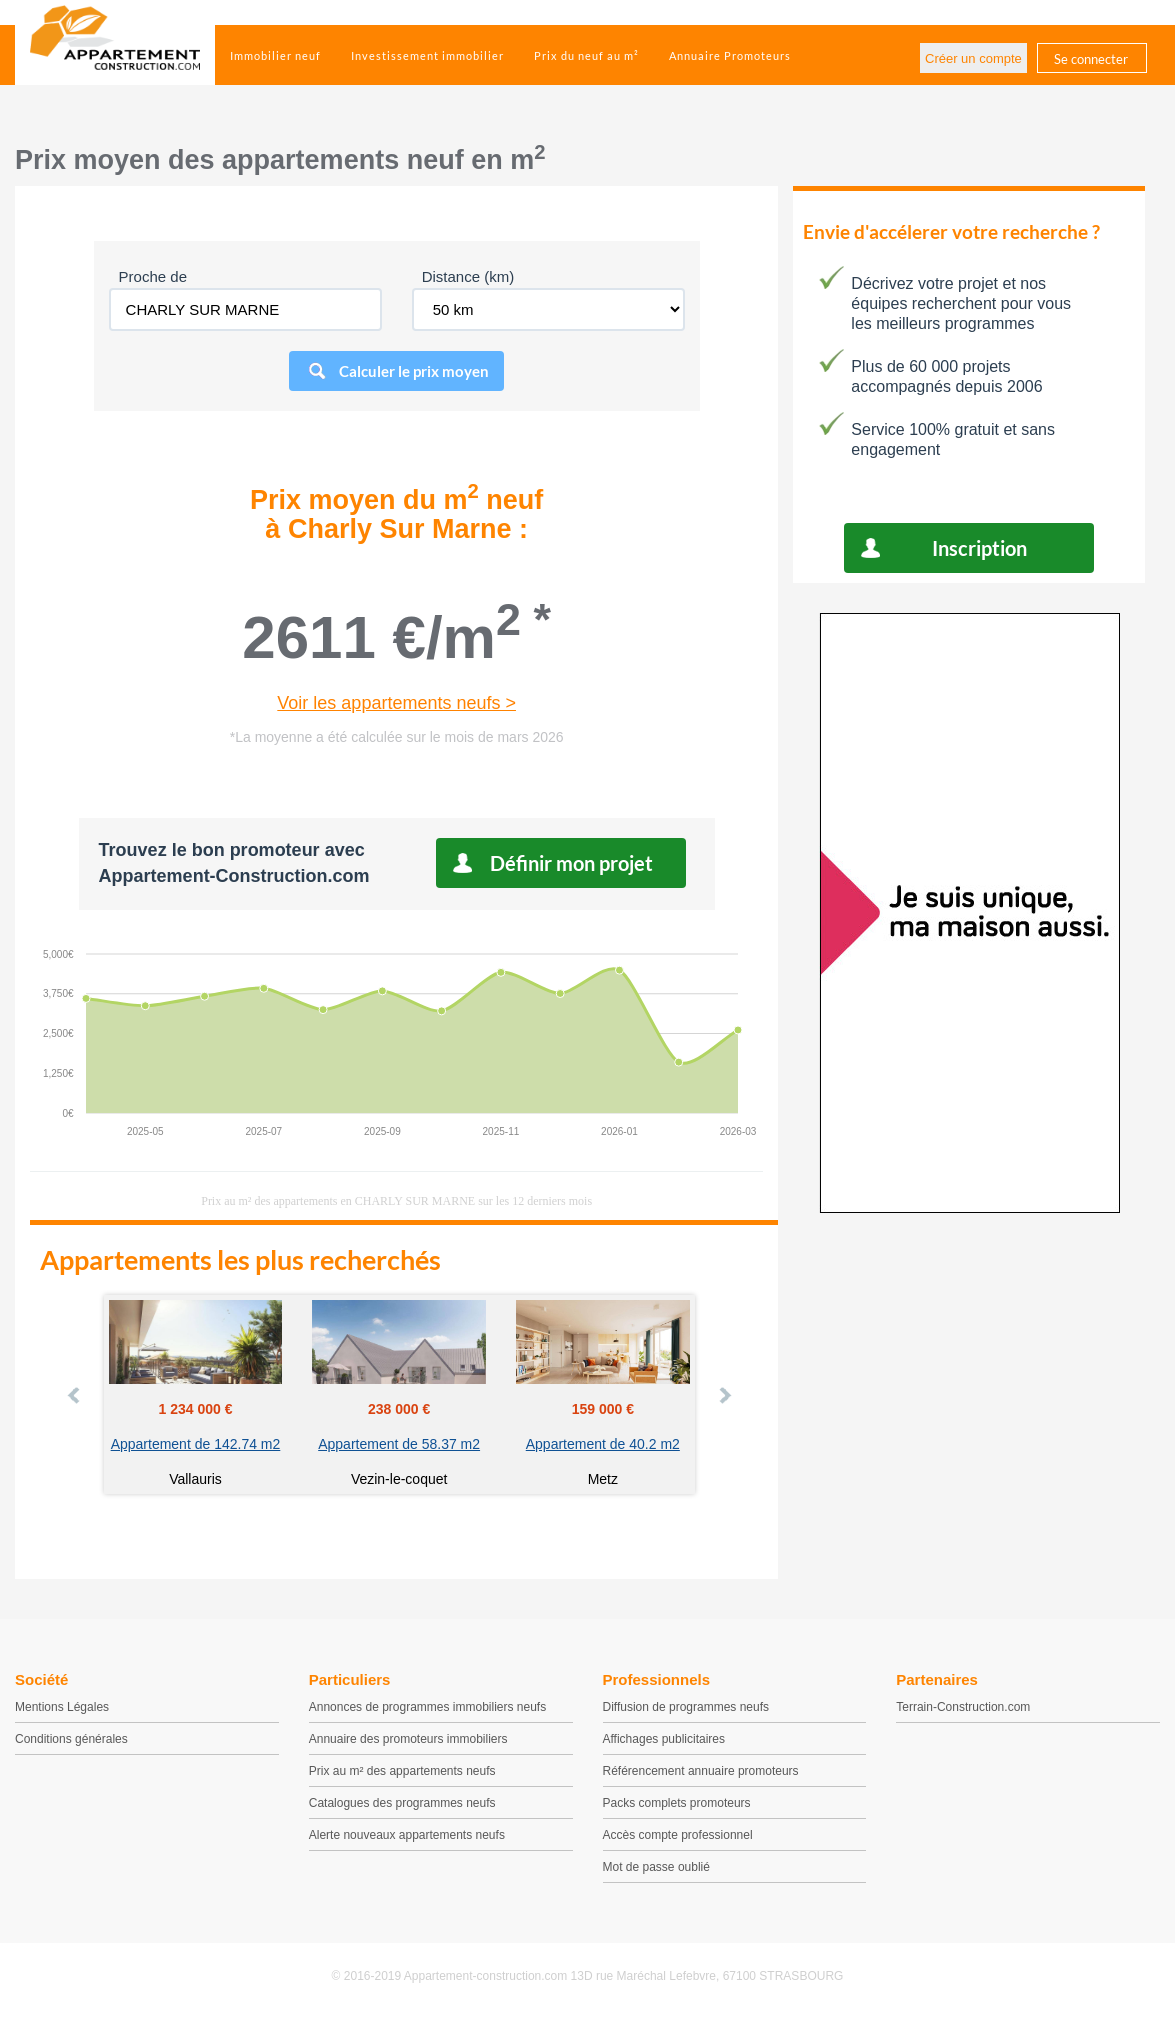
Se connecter (1091, 59)
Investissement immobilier (427, 55)
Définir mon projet (571, 863)
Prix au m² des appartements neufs (402, 1771)
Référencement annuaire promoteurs (701, 1771)
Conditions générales (71, 1739)
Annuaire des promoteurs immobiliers (408, 1739)
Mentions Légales (62, 1707)
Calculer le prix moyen (414, 371)
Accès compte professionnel (678, 1835)
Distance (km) (468, 276)
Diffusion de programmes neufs (686, 1707)
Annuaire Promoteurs (730, 55)
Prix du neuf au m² (586, 55)
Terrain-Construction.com (963, 1707)
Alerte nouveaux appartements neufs (407, 1835)
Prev (75, 1395)
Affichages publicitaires (664, 1739)
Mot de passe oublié (656, 1867)
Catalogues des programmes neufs (402, 1803)
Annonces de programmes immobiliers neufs (427, 1707)
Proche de (153, 276)
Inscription (979, 548)
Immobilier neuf (275, 55)
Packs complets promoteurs (677, 1803)
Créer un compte (973, 58)
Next (724, 1395)
